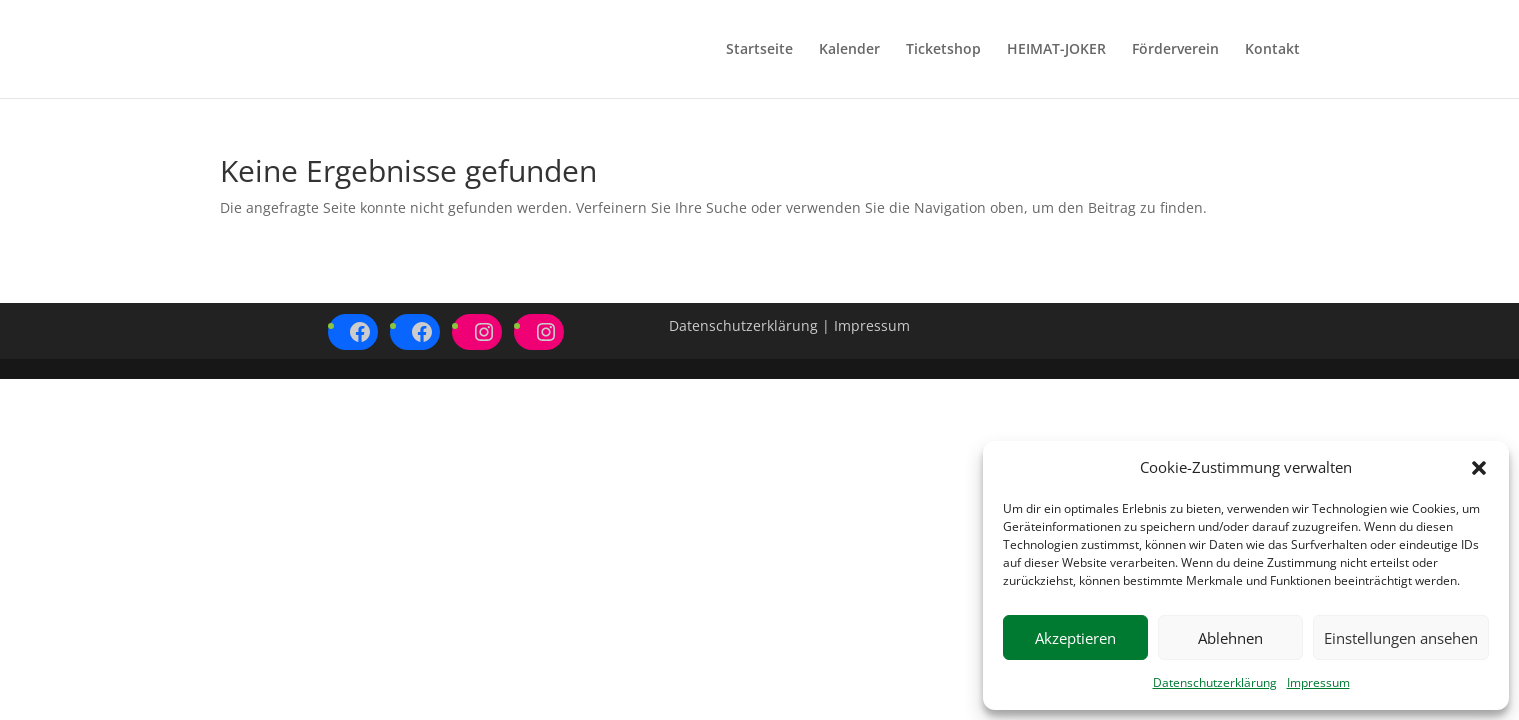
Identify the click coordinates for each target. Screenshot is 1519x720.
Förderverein (1175, 50)
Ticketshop (943, 50)
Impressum (1318, 682)
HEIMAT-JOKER (1056, 50)
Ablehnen (1230, 638)
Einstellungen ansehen (1401, 638)
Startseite (759, 50)
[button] (1479, 468)
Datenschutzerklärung (1215, 682)
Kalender (849, 50)
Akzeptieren (1075, 638)
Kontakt (1272, 50)
